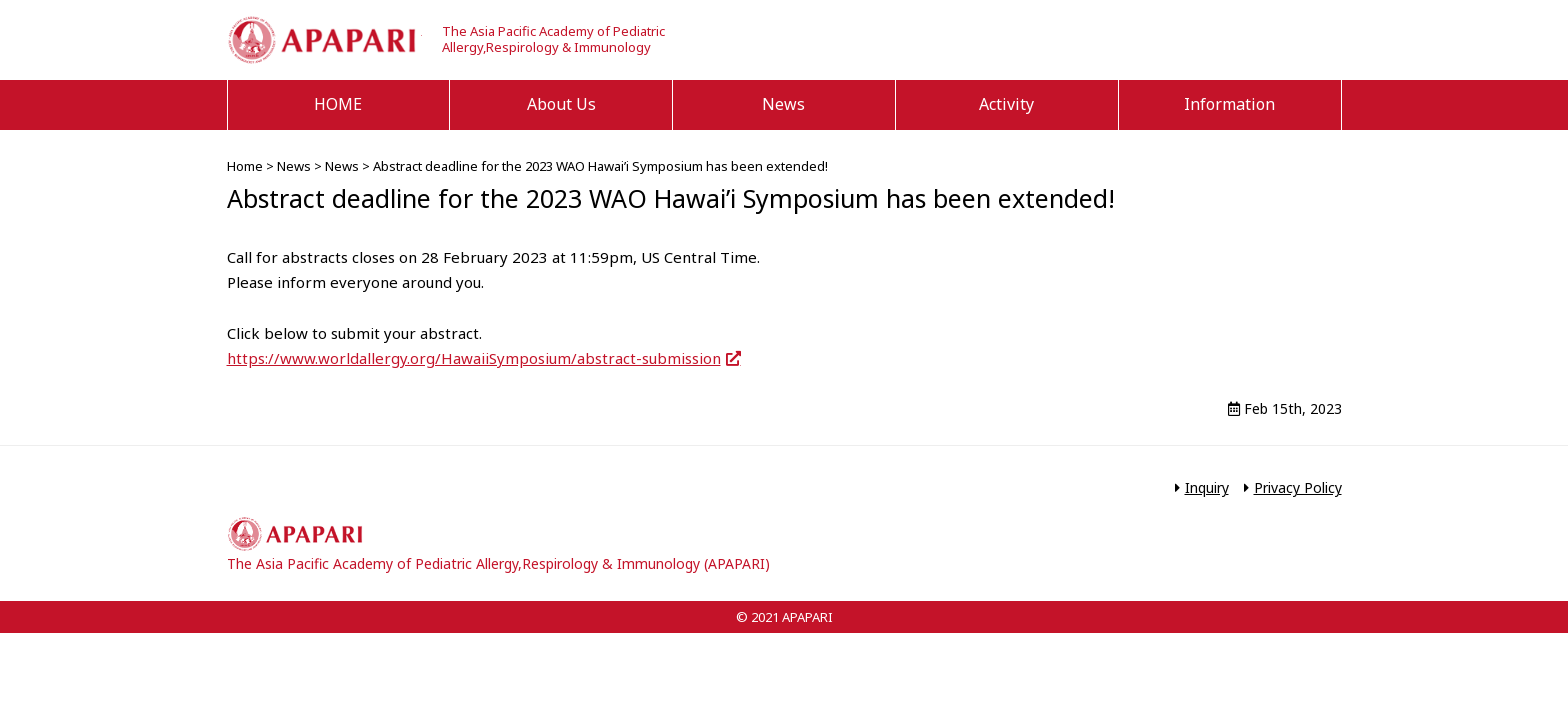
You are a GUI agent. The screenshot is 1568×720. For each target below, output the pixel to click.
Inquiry (1207, 487)
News (783, 104)
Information (1229, 104)
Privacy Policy (1298, 487)
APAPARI (324, 40)
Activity (1006, 104)
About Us (561, 104)
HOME (338, 104)
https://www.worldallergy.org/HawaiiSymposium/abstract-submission (474, 358)
